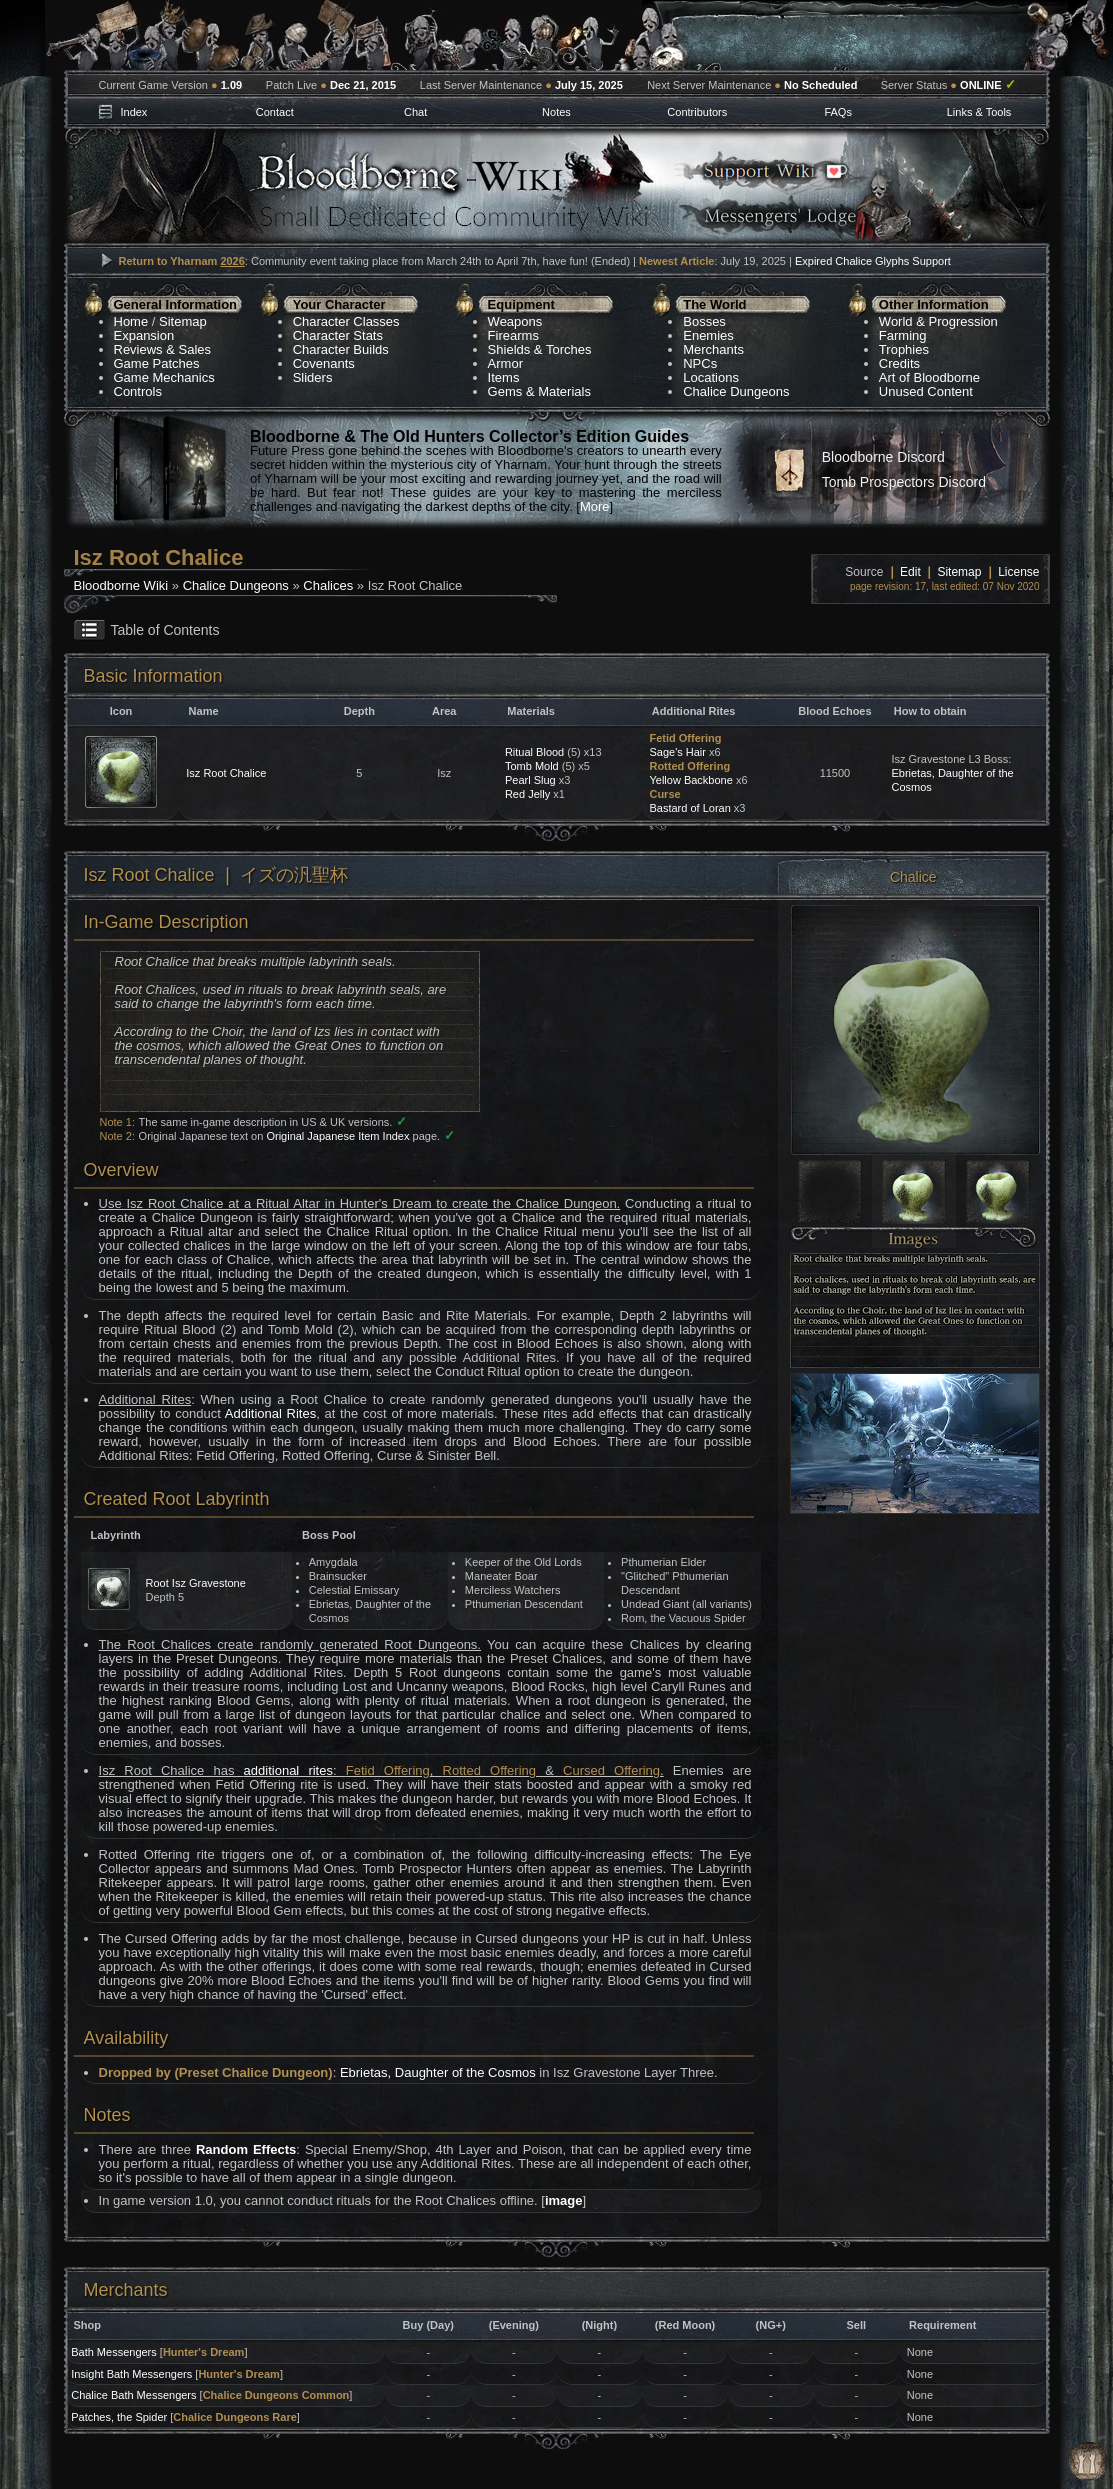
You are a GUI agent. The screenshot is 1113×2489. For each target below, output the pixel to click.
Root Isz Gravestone (196, 1583)
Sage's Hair (677, 752)
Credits (899, 363)
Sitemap (183, 321)
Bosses (704, 321)
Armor (505, 363)
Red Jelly (527, 794)
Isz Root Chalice (226, 773)
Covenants (324, 363)
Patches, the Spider (119, 2417)
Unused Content (926, 391)
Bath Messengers (114, 2352)
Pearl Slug (530, 780)
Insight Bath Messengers (131, 2374)
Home (131, 321)
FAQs (838, 112)
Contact (275, 112)
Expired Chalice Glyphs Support (873, 261)
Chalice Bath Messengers (133, 2395)
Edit (910, 572)
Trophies (904, 349)
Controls (138, 391)
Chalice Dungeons (736, 391)
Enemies (708, 335)
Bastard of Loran (689, 808)
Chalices (328, 585)
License (1018, 572)
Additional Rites (270, 1413)
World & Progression (938, 321)
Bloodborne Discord (883, 457)
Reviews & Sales (163, 349)
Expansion (144, 335)
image (564, 2200)
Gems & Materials (539, 391)
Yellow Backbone (690, 780)
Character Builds (341, 349)
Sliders (313, 377)
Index (133, 112)
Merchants (713, 349)
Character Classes (346, 321)
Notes (556, 112)
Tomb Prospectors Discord (904, 482)
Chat (415, 112)
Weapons (515, 321)
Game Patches (157, 363)
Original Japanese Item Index (337, 1136)
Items (504, 377)
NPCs (700, 363)
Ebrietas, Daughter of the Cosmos (438, 2072)
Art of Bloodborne (929, 377)
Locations (711, 377)
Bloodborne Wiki (121, 585)
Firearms (513, 335)
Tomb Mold (532, 766)
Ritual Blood (534, 752)
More (595, 506)
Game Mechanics (164, 377)
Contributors (697, 112)
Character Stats (338, 335)
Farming (903, 335)
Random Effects (246, 2149)
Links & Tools (979, 112)
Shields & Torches (540, 349)
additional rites (288, 1770)
